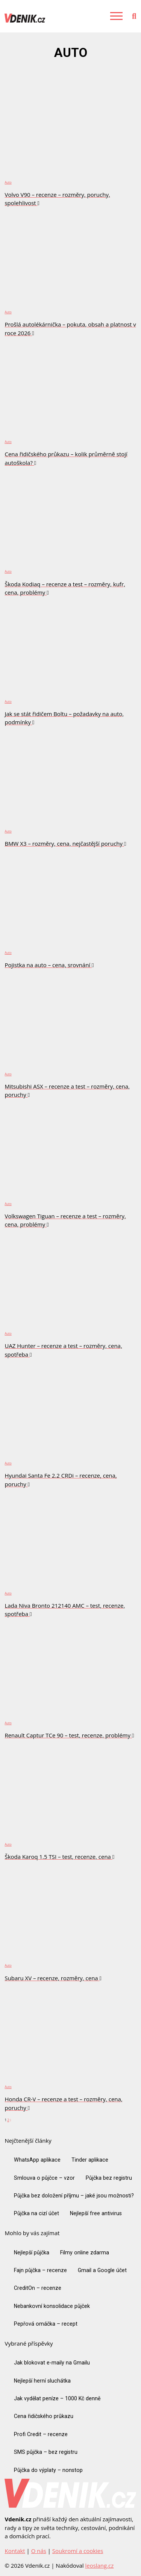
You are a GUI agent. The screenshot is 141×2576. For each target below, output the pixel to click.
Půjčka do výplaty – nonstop (48, 2470)
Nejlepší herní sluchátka (42, 2381)
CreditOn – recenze (37, 2288)
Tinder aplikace (89, 2160)
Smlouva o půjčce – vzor (44, 2178)
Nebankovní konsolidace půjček (52, 2306)
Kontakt (15, 2551)
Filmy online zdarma (84, 2252)
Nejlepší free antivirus (96, 2213)
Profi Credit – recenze (41, 2434)
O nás (38, 2551)
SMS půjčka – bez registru (45, 2452)
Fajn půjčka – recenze (40, 2270)
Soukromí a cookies (77, 2551)
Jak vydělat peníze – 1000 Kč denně (57, 2398)
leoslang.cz (99, 2565)
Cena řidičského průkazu (43, 2416)
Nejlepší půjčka (31, 2252)
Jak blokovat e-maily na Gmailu (52, 2363)
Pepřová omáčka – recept (45, 2324)
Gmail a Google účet (102, 2270)
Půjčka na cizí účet (36, 2213)
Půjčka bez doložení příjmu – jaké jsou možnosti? (74, 2196)
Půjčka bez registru (109, 2178)
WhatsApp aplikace (37, 2160)
